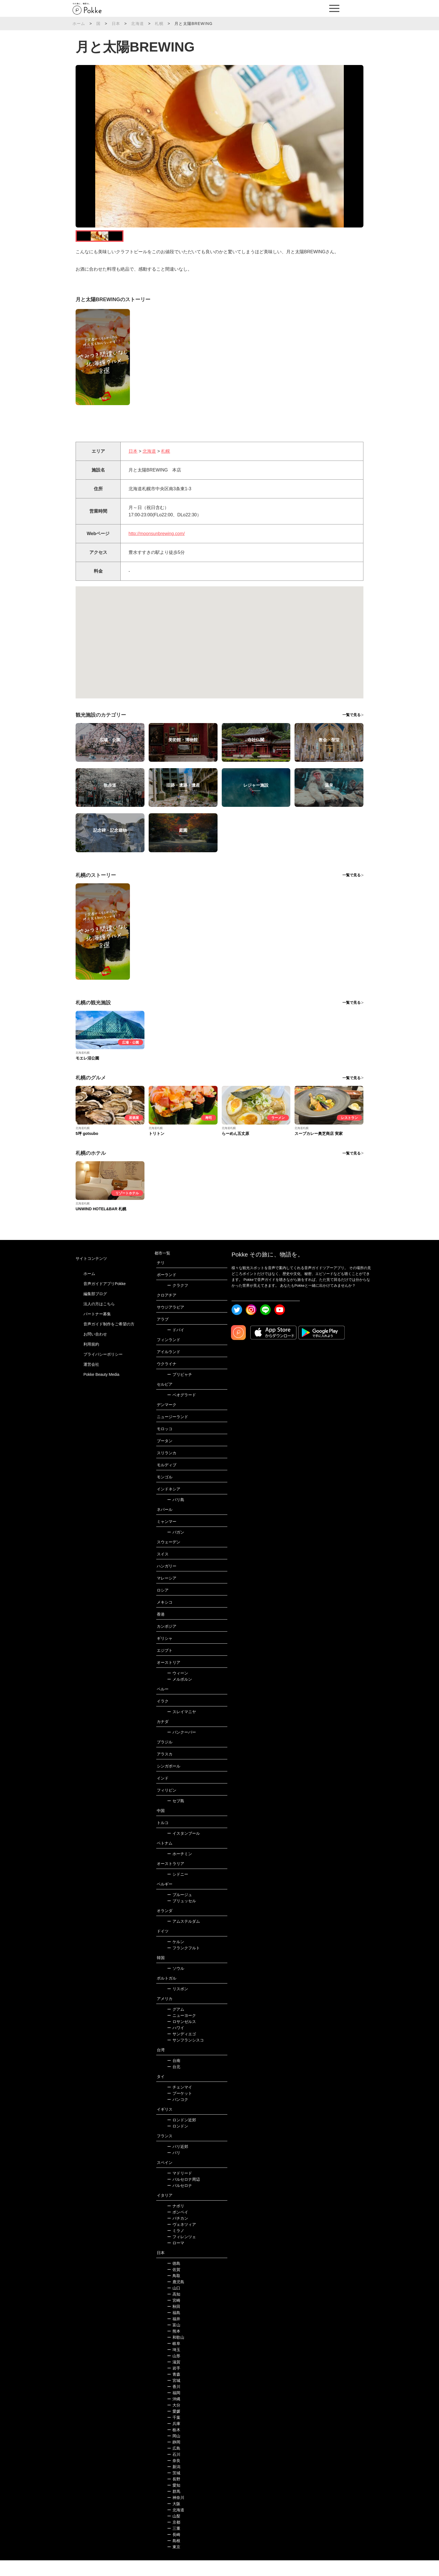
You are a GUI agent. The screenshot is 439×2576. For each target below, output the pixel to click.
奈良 (173, 2476)
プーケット (179, 2109)
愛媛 (173, 2427)
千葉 (173, 2433)
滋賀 (173, 2377)
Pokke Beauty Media (101, 1390)
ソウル (175, 1984)
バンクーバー (181, 1748)
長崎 (173, 2550)
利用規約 (91, 1359)
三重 (173, 2544)
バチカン (177, 2234)
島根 (173, 2556)
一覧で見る (351, 730)
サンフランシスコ (185, 2056)
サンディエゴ (181, 2049)
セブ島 (175, 1816)
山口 (173, 2303)
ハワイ (175, 2043)
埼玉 (173, 2365)
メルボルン (179, 1695)
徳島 (173, 2279)
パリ (173, 2168)
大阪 (173, 2519)
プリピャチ (179, 1390)
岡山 (173, 2451)
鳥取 (173, 2291)
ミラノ (175, 2246)
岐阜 (173, 2359)
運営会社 (91, 1380)
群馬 (173, 2507)
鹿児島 (175, 2297)
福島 (173, 2328)
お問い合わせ (95, 1349)
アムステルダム (183, 1937)
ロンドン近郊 (181, 2135)
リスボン (177, 2004)
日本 (116, 23)
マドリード (179, 2189)
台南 (173, 2076)
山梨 (173, 2531)
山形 (173, 2371)
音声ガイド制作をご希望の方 (108, 1339)
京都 (173, 2538)
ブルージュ (179, 1910)
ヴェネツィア (181, 2240)
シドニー (177, 1890)
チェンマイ (179, 2103)
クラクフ (177, 1301)
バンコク (177, 2115)
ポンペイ (177, 2228)
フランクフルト (183, 1963)
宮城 (173, 2396)
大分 (173, 2421)
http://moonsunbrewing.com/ (157, 549)
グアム (175, 2025)
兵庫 (173, 2439)
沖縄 (173, 2414)
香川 (173, 2402)
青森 (173, 2390)
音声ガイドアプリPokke (104, 1299)
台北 (173, 2082)
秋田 (173, 2322)
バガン (175, 1548)
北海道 (137, 23)
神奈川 (175, 2513)
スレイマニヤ (181, 1727)
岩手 (173, 2384)
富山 (173, 2340)
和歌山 (175, 2353)
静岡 (173, 2458)
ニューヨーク (181, 2031)
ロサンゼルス (181, 2037)
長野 (173, 2495)
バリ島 (175, 1515)
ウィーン (177, 1689)
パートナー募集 (97, 1329)
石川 (173, 2470)
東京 (173, 2562)
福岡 (173, 2408)
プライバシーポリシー (103, 1369)
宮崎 (173, 2316)
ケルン (175, 1957)
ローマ (175, 2258)
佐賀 (173, 2285)
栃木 (173, 2445)
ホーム (79, 23)
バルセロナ (179, 2201)
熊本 (173, 2347)
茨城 (173, 2488)
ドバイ (175, 1345)
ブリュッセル (181, 1916)
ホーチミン (179, 1869)
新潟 (173, 2482)
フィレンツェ (181, 2252)
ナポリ (175, 2221)
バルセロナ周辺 (183, 2195)
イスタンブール (183, 1849)
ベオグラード (181, 1410)
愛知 (173, 2501)
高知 (173, 2310)
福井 (173, 2334)
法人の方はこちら (99, 1319)
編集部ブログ (95, 1309)
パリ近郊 (177, 2162)
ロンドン (177, 2142)
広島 (173, 2464)
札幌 (159, 23)
